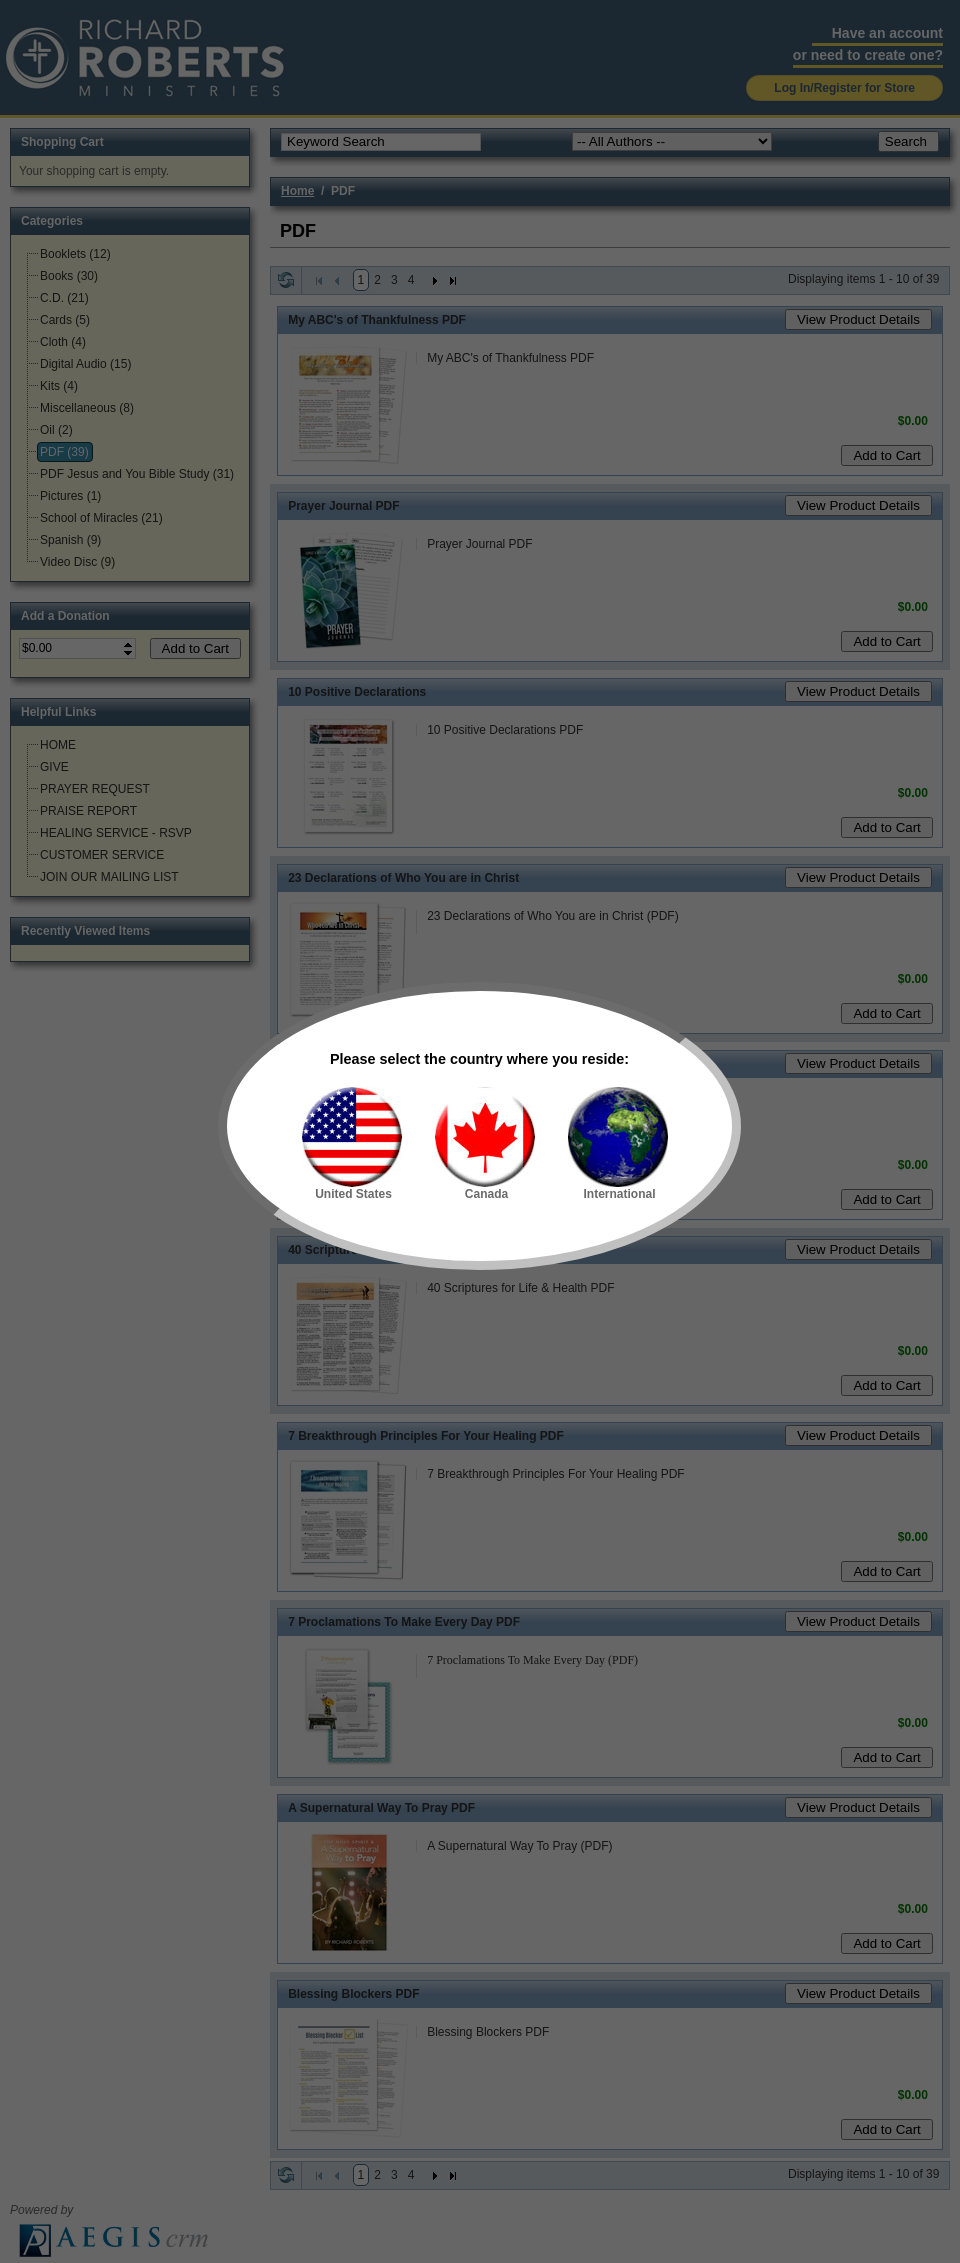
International (618, 1144)
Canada (485, 1144)
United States (352, 1144)
